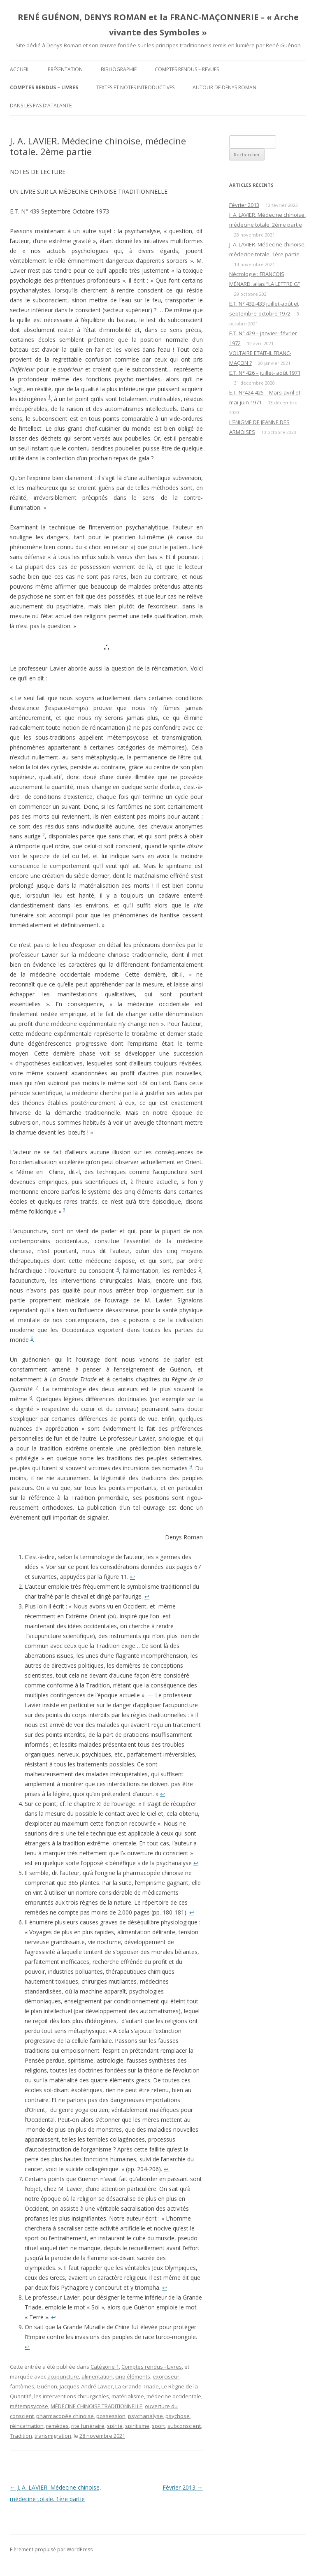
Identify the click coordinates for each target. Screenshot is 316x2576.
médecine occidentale (173, 2396)
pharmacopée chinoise (65, 2416)
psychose (177, 2416)
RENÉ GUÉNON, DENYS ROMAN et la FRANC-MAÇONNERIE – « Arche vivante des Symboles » (158, 25)
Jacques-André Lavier (86, 2386)
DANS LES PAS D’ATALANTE (41, 105)
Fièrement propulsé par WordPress (51, 2549)
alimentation (97, 2376)
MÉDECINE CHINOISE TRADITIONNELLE (96, 2406)
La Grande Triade (137, 2386)
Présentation (65, 69)
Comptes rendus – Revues (187, 69)
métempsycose (29, 2406)
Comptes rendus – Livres (44, 87)
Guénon (47, 2386)
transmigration (53, 2435)
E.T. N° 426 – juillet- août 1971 (264, 372)
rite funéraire (88, 2426)
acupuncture (63, 2376)
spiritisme (137, 2426)
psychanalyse (145, 2416)
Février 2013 (183, 2487)
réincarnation (27, 2426)
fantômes (22, 2386)
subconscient (184, 2426)
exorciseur (166, 2376)
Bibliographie (119, 69)
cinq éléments (132, 2376)
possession (110, 2416)
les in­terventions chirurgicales (71, 2396)
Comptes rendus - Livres (151, 2366)
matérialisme (128, 2396)
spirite (115, 2426)
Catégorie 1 (105, 2366)
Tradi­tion (21, 2435)
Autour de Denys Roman (224, 87)
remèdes (57, 2426)
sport (158, 2426)
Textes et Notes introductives (135, 87)
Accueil (20, 69)
